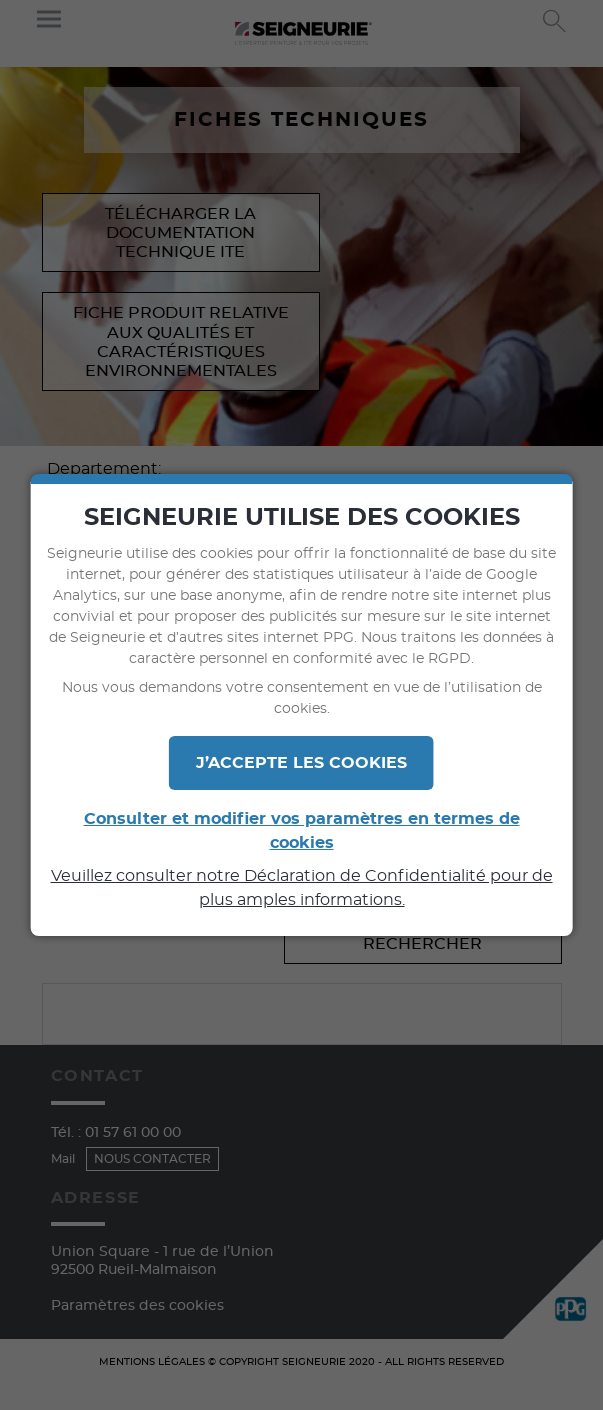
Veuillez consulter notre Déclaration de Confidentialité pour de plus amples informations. (302, 888)
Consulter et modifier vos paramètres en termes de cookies (302, 831)
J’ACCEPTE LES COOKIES (301, 763)
